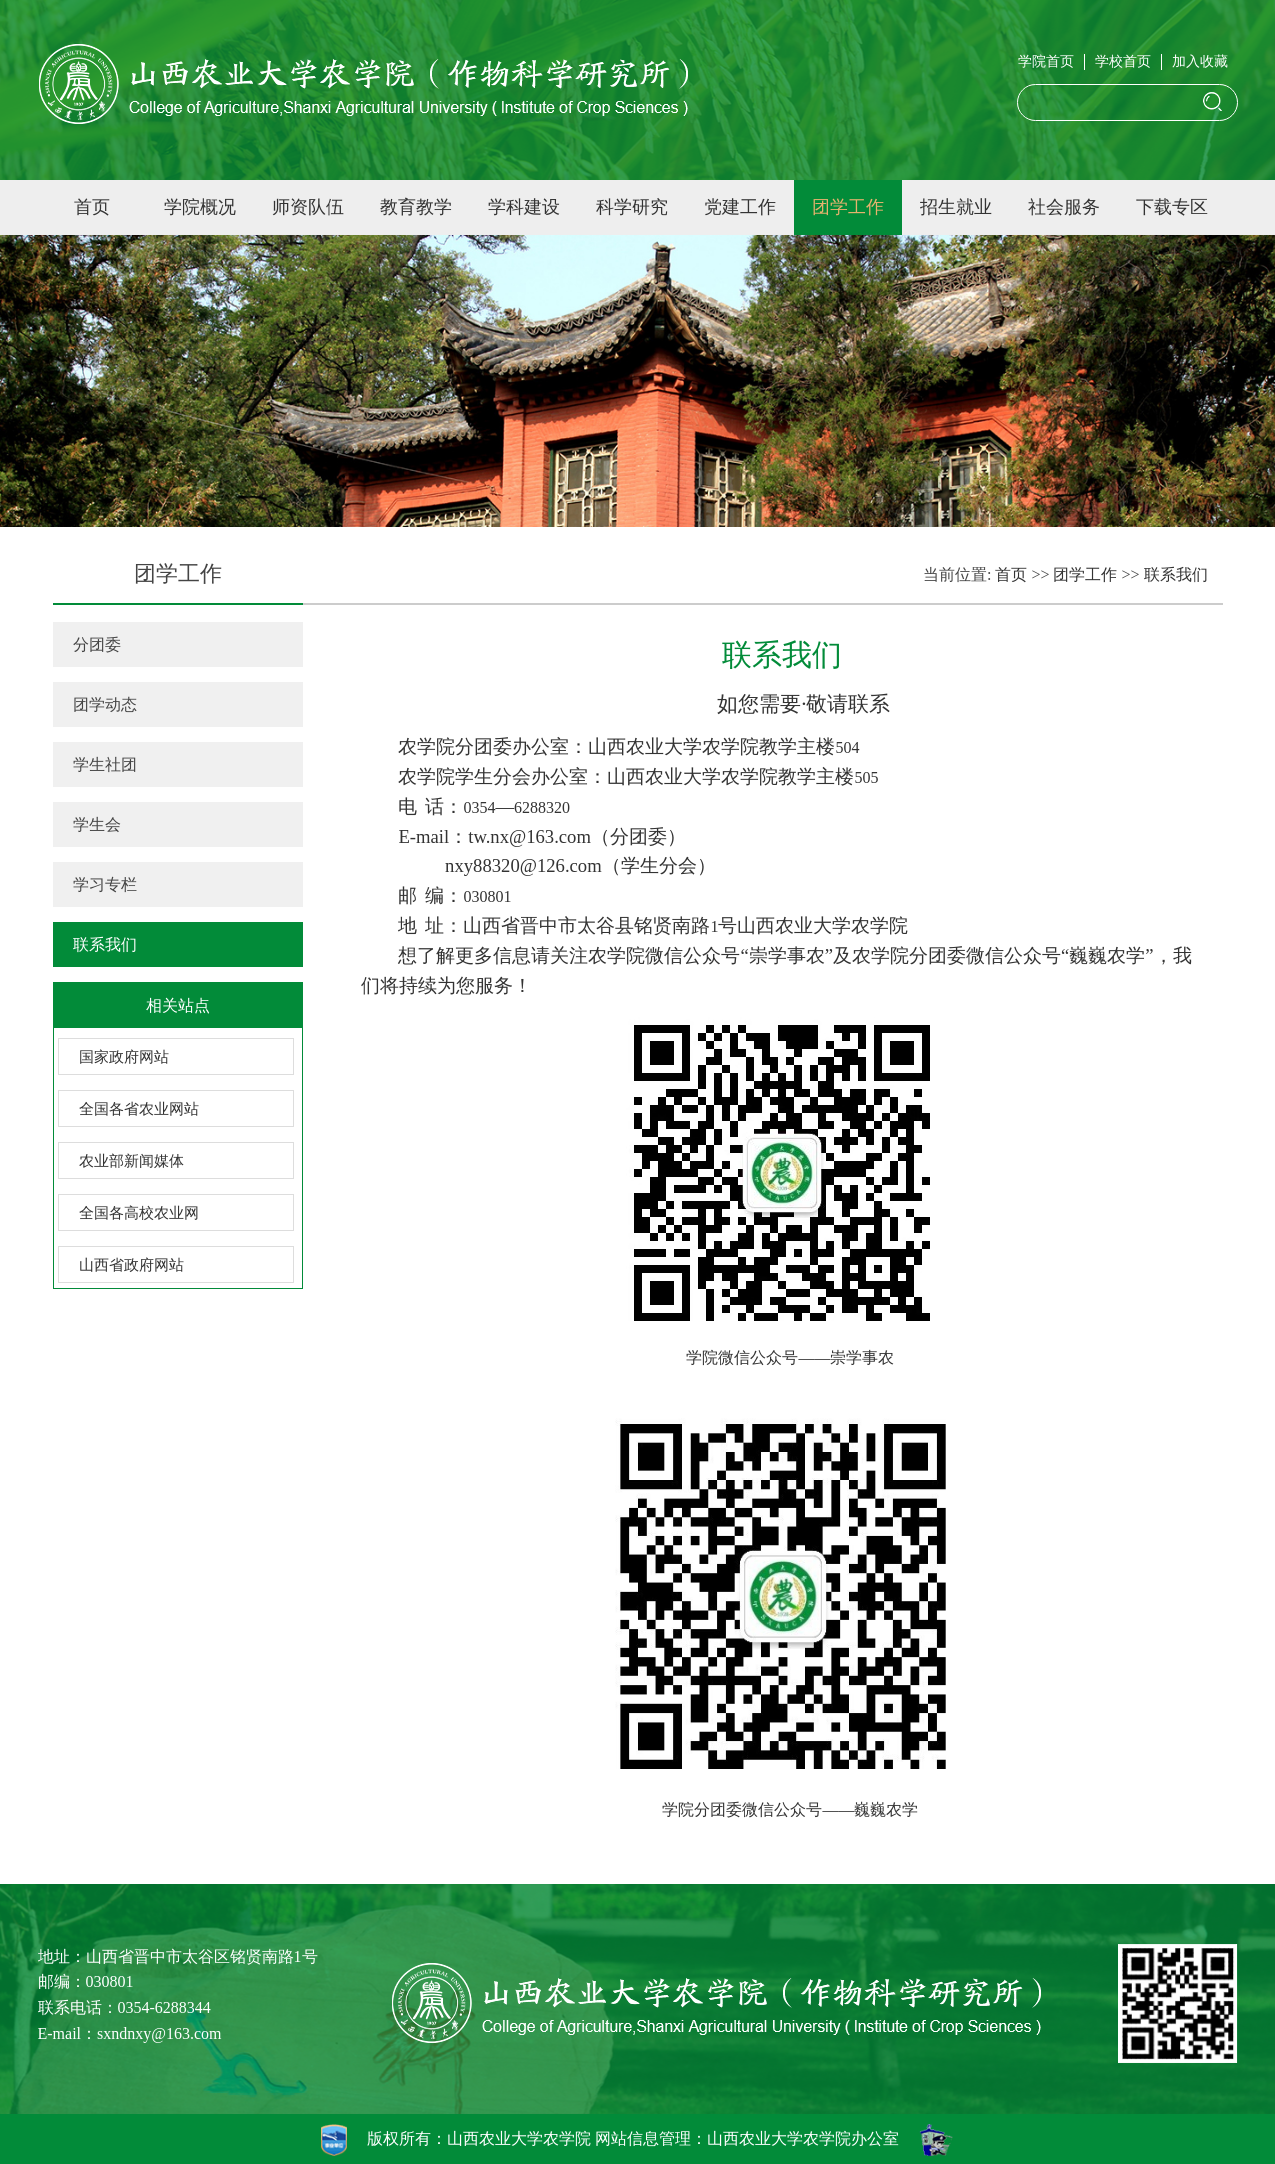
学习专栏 (105, 884)
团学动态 (105, 704)
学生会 (97, 824)
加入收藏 (1200, 61)
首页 (92, 207)
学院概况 (200, 207)
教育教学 (416, 207)
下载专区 (1172, 207)
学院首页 (1046, 61)
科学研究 (632, 207)
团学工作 (848, 207)
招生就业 (956, 207)
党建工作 (740, 207)
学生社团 (105, 764)
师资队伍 (308, 207)
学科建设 (524, 207)
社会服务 (1064, 207)
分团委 (97, 644)
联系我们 (105, 944)
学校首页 (1123, 61)
